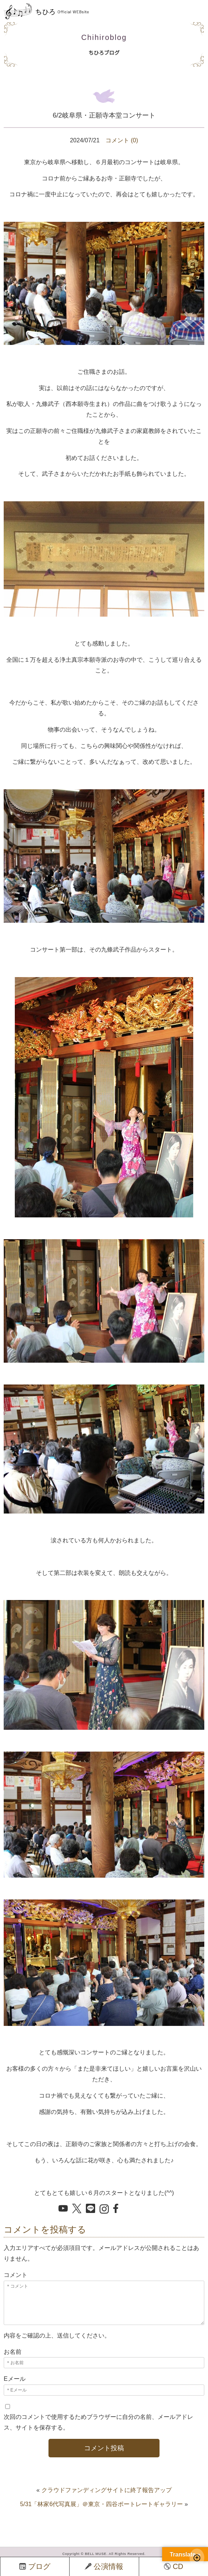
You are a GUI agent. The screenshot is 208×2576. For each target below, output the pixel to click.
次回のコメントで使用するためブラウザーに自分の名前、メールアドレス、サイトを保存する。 (98, 2422)
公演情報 (104, 2566)
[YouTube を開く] (63, 2209)
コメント (15, 2275)
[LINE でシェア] (90, 2209)
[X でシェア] (76, 2209)
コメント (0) (121, 140)
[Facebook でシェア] (118, 2209)
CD (173, 2566)
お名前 (12, 2352)
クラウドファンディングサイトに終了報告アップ (106, 2490)
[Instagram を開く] (104, 2210)
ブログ (34, 2566)
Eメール (15, 2379)
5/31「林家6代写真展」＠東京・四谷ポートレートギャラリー (101, 2504)
